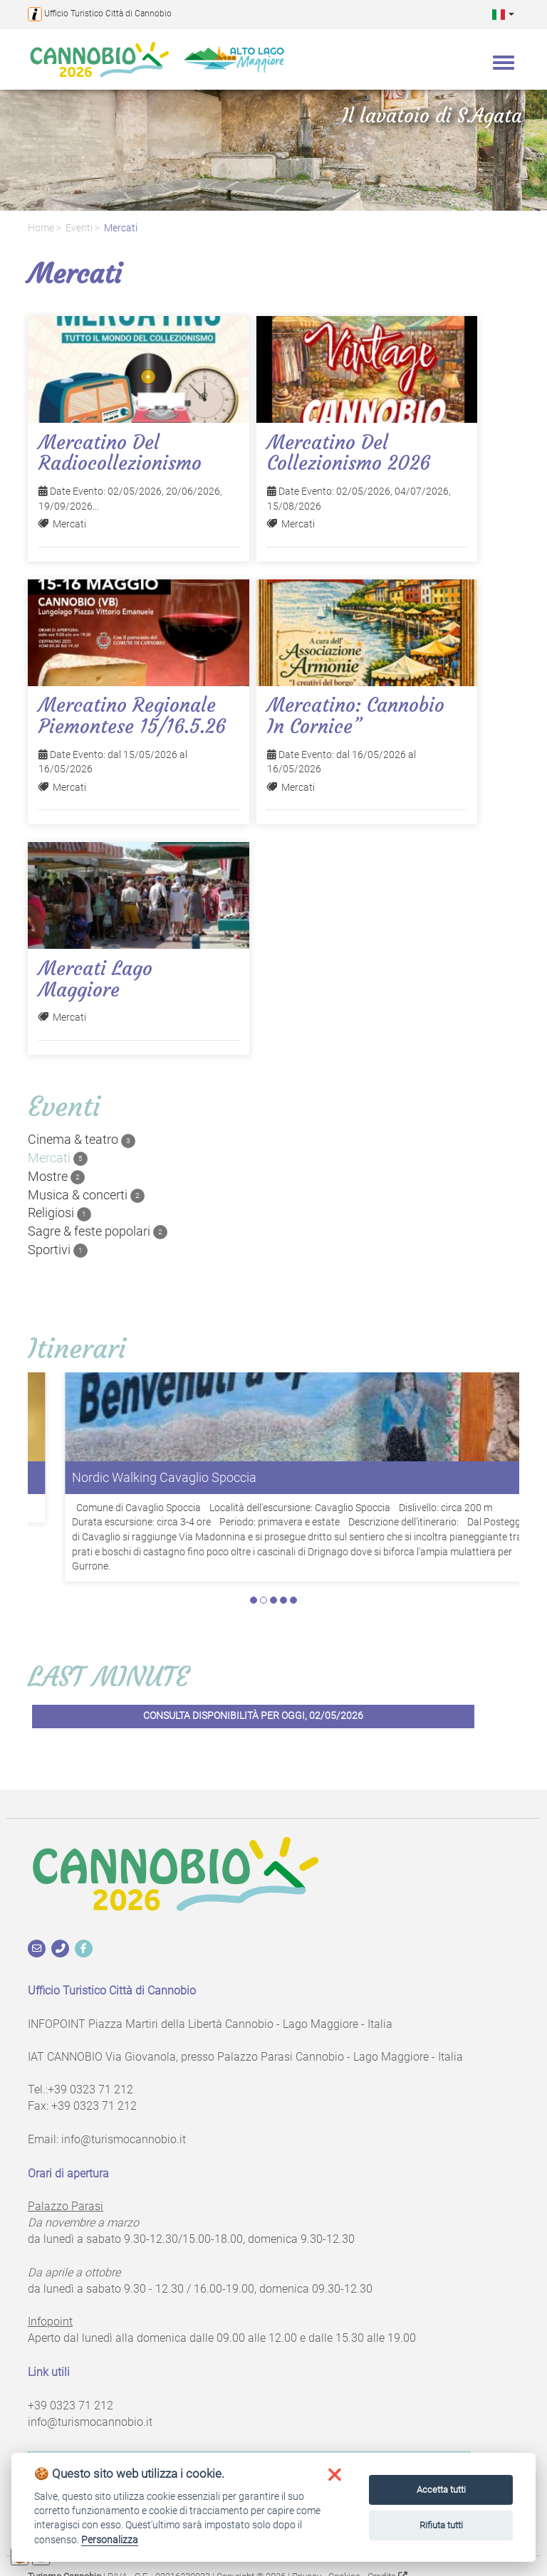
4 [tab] (283, 1543)
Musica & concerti (86, 1195)
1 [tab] (253, 1543)
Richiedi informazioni (249, 2444)
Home (41, 228)
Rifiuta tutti (441, 2525)
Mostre (56, 1176)
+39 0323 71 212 (90, 2032)
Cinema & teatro (81, 1139)
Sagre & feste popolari (97, 1231)
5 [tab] (293, 1543)
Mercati (120, 228)
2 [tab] (263, 1543)
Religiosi (59, 1213)
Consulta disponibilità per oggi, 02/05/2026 (253, 1659)
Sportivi (58, 1250)
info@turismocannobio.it (123, 2082)
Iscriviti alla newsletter (249, 2408)
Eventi (79, 228)
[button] (503, 14)
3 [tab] (273, 1543)
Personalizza (109, 2539)
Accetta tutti (441, 2489)
